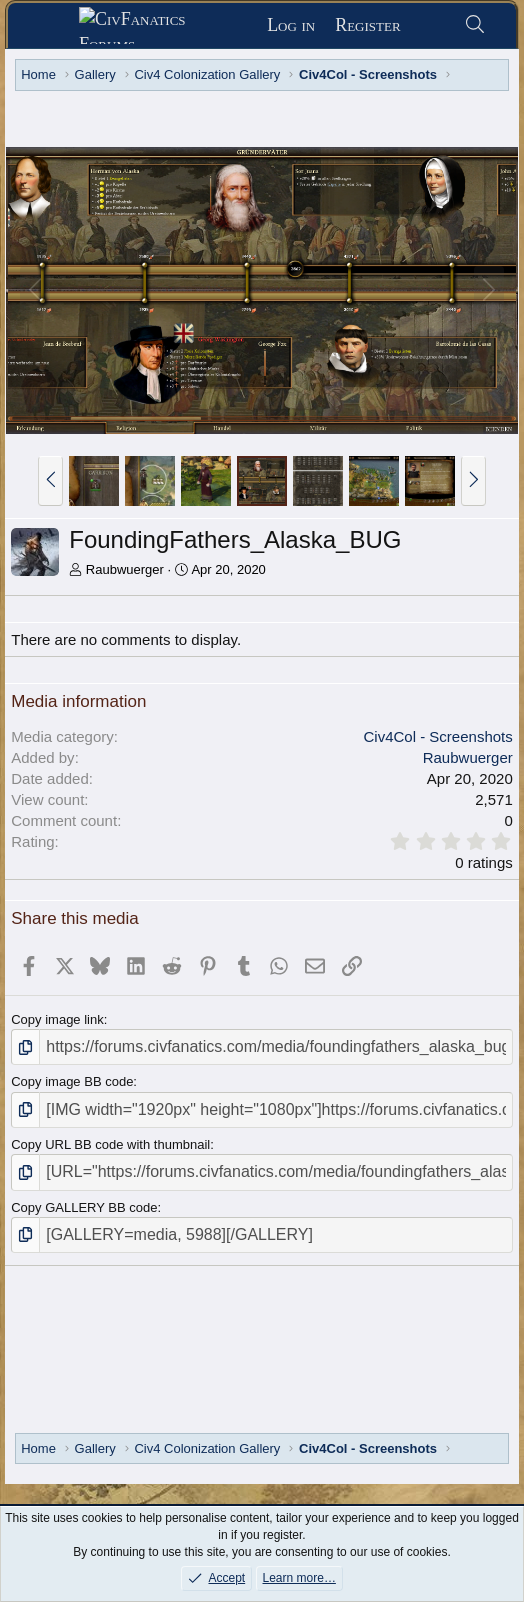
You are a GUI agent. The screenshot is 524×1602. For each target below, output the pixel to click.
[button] (50, 481)
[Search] (475, 25)
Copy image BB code (72, 1081)
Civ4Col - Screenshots (438, 736)
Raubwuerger (125, 569)
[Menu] (50, 26)
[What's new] (432, 25)
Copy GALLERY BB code (84, 1207)
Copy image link (57, 1019)
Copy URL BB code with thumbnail (110, 1144)
